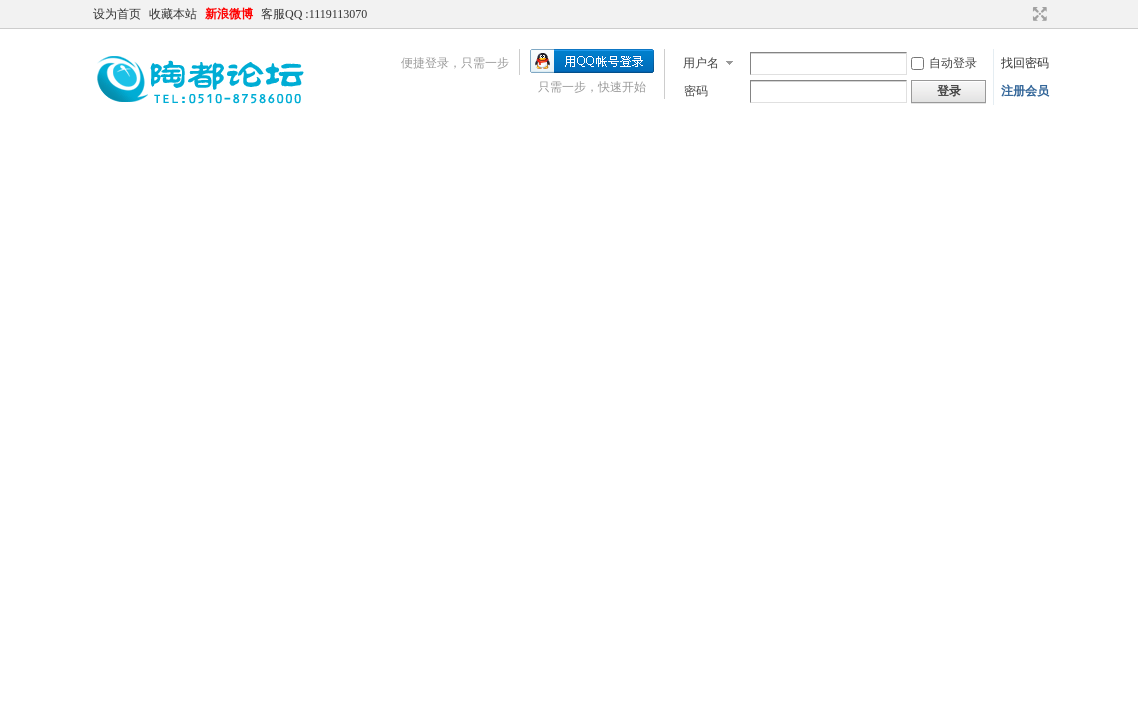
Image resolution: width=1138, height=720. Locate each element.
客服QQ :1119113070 (314, 14)
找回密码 (1025, 63)
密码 (696, 91)
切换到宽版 (1037, 14)
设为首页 (117, 14)
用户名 (701, 63)
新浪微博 (229, 14)
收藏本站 (173, 14)
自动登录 (944, 63)
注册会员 (1025, 91)
